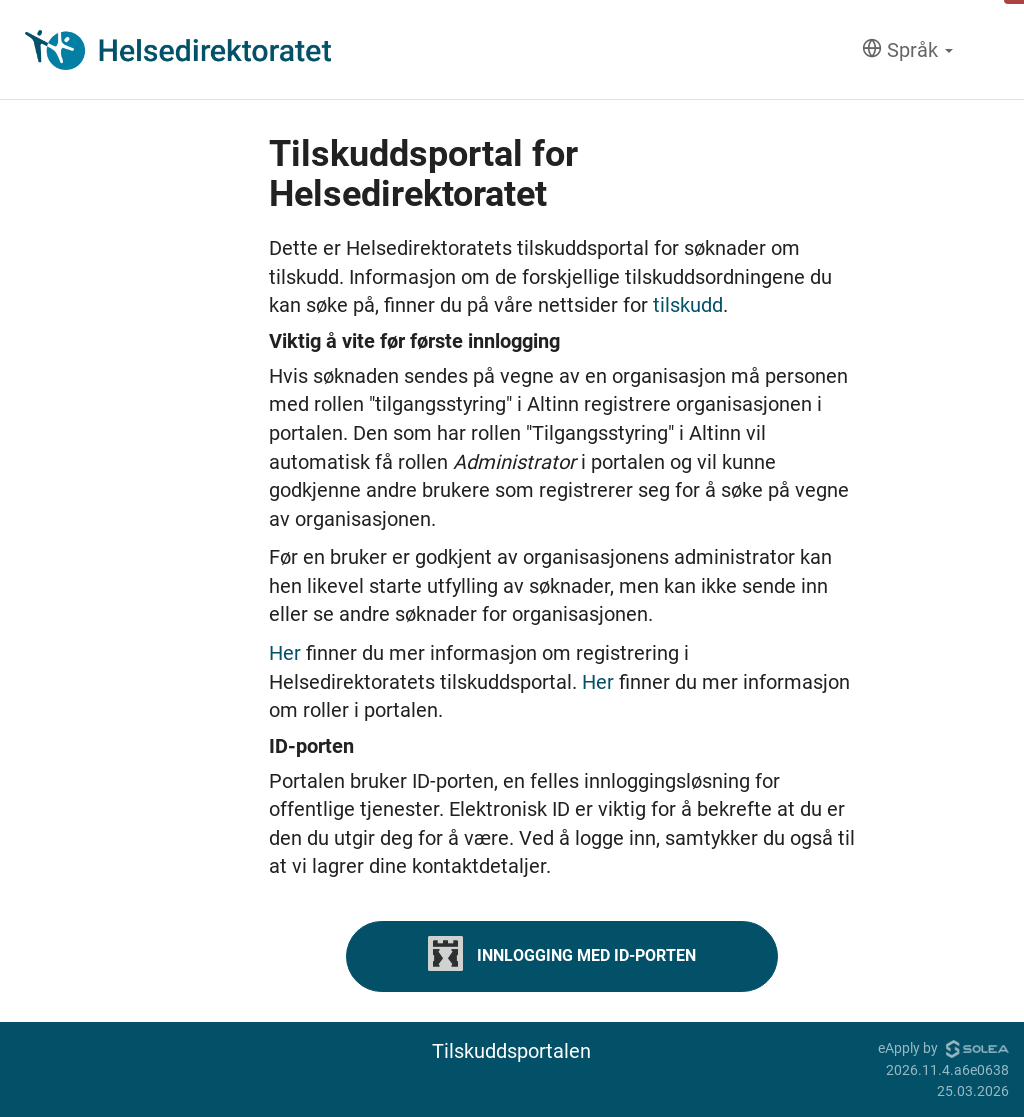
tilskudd (688, 305)
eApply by (943, 1048)
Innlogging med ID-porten (562, 953)
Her (287, 653)
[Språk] (907, 50)
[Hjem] (178, 50)
